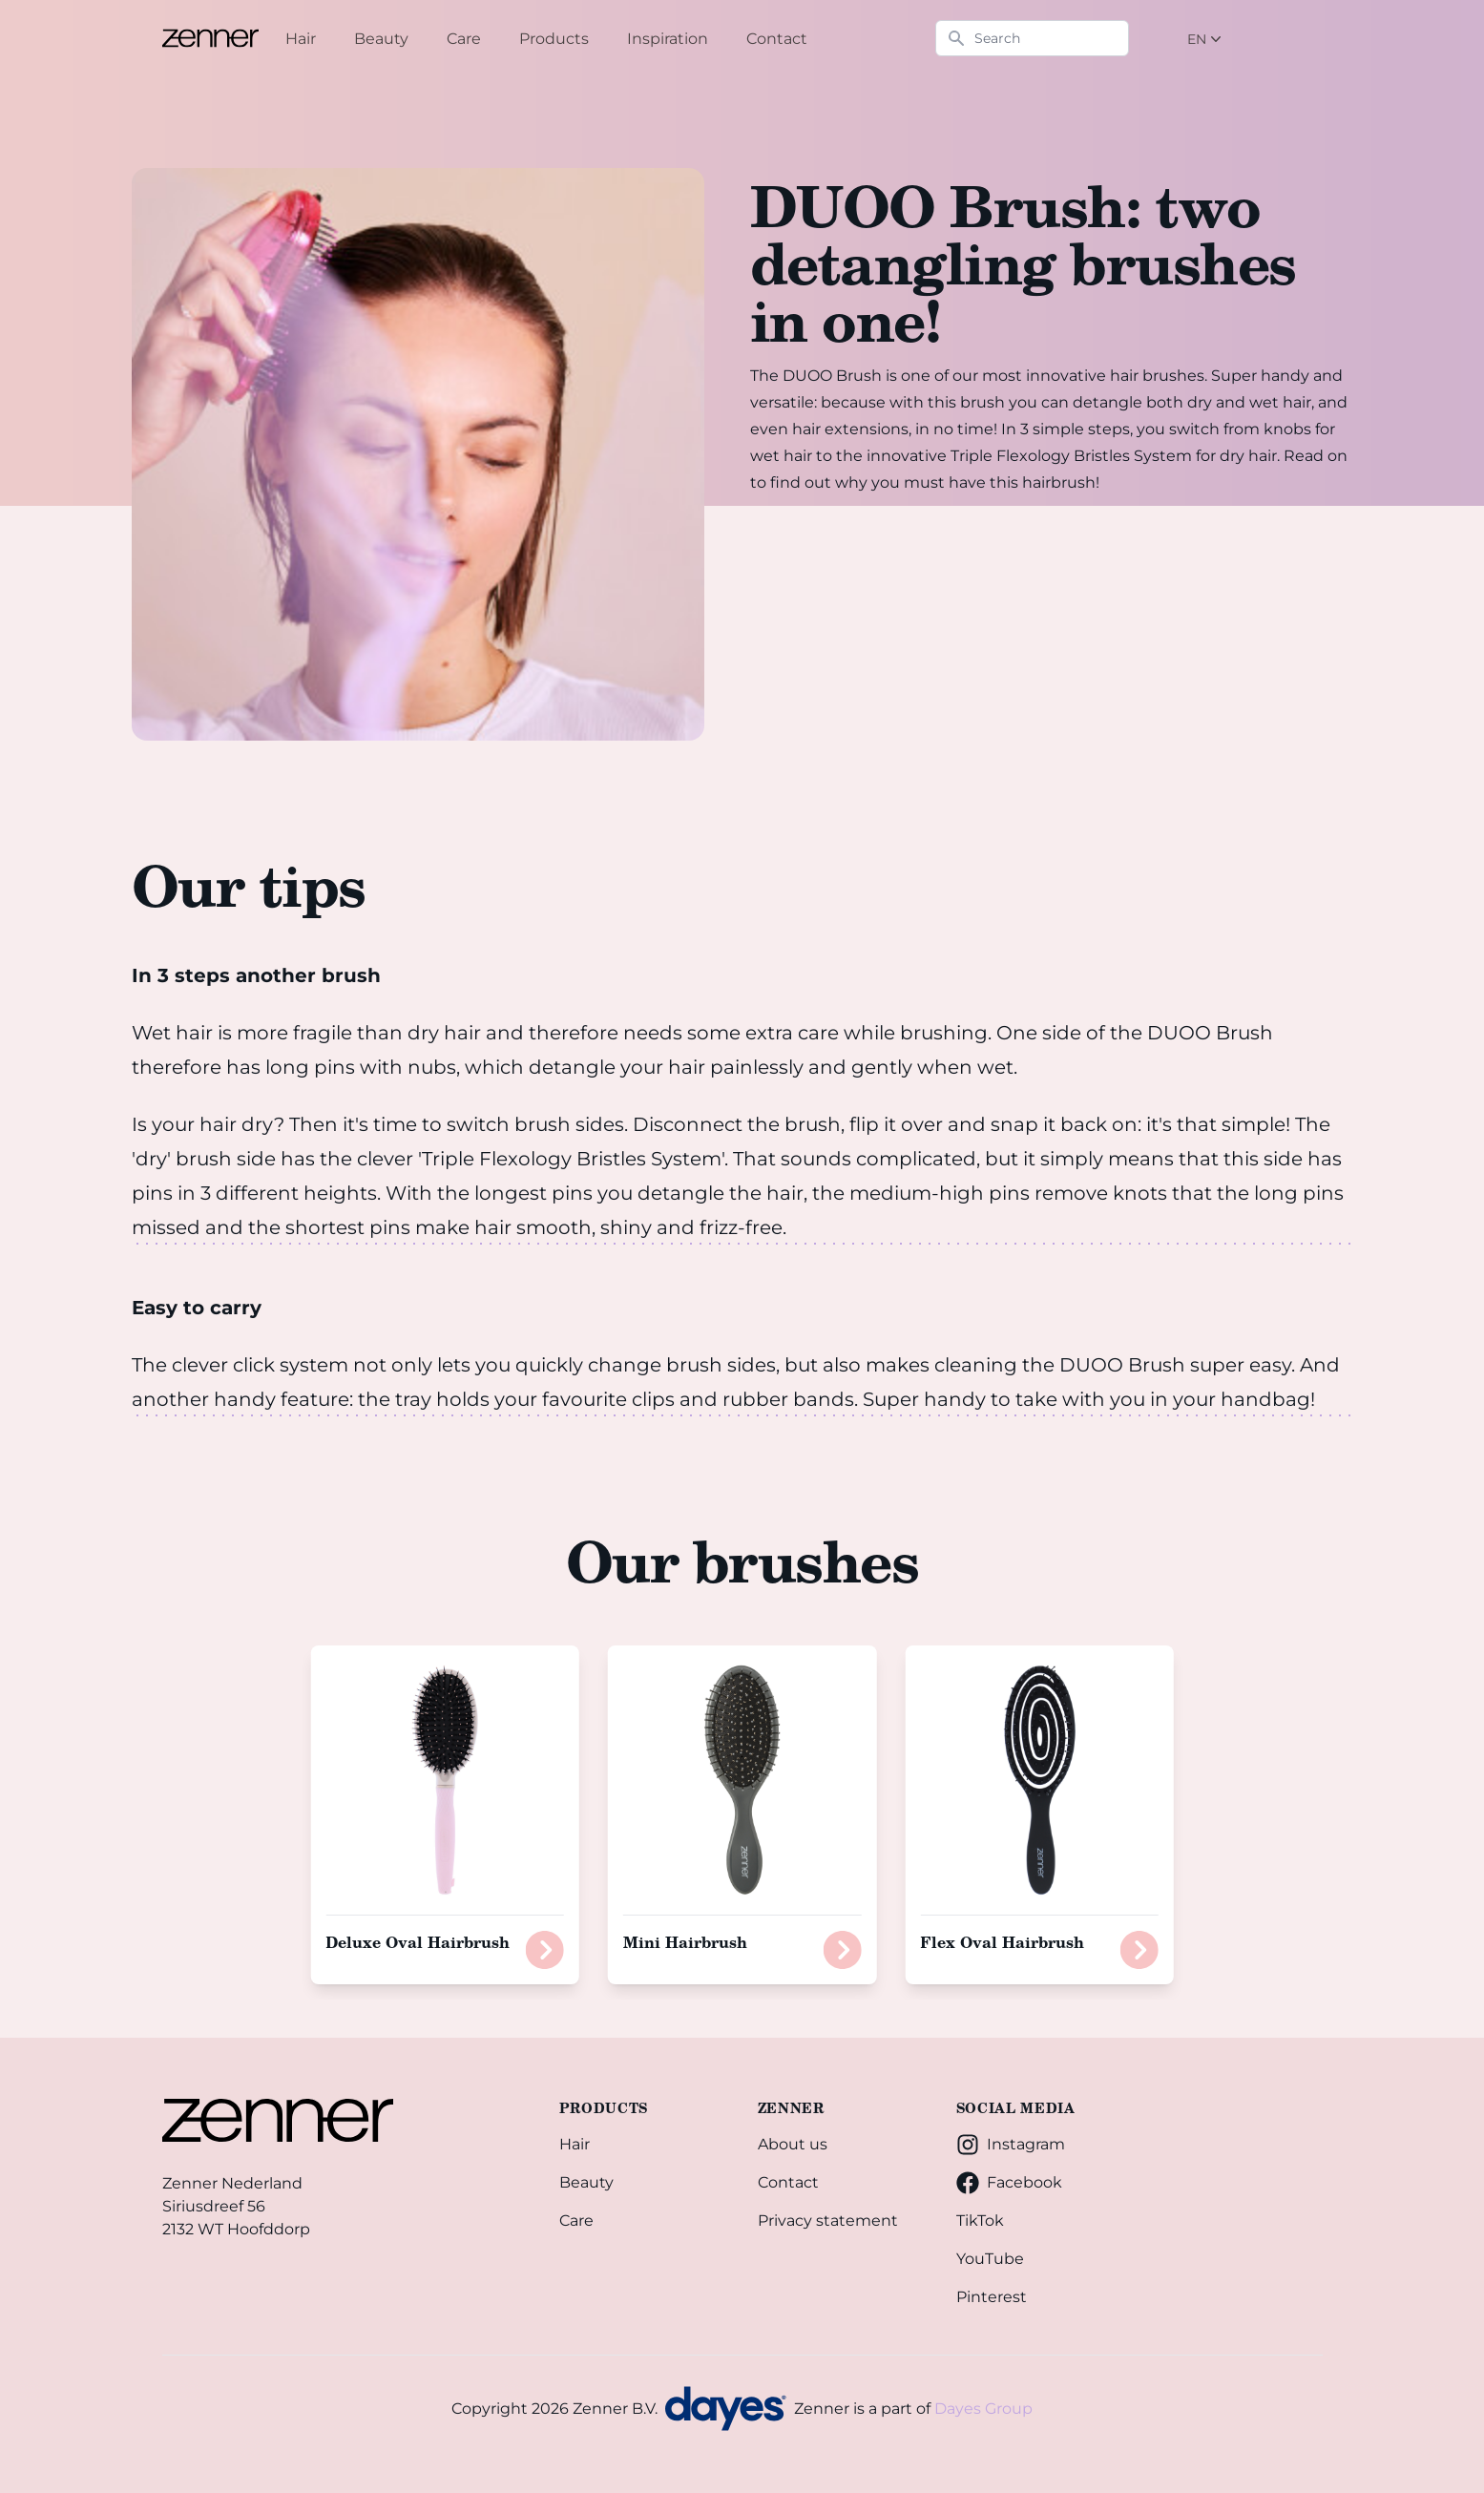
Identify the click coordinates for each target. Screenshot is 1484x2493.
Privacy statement (828, 2220)
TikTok (980, 2220)
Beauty (586, 2182)
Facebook (1009, 2182)
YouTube (990, 2259)
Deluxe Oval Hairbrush (417, 1942)
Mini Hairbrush (685, 1942)
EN (1206, 39)
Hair (574, 2144)
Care (576, 2220)
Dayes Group (983, 2408)
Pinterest (991, 2297)
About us (792, 2144)
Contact (788, 2182)
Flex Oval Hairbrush (1002, 1942)
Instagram (1010, 2144)
